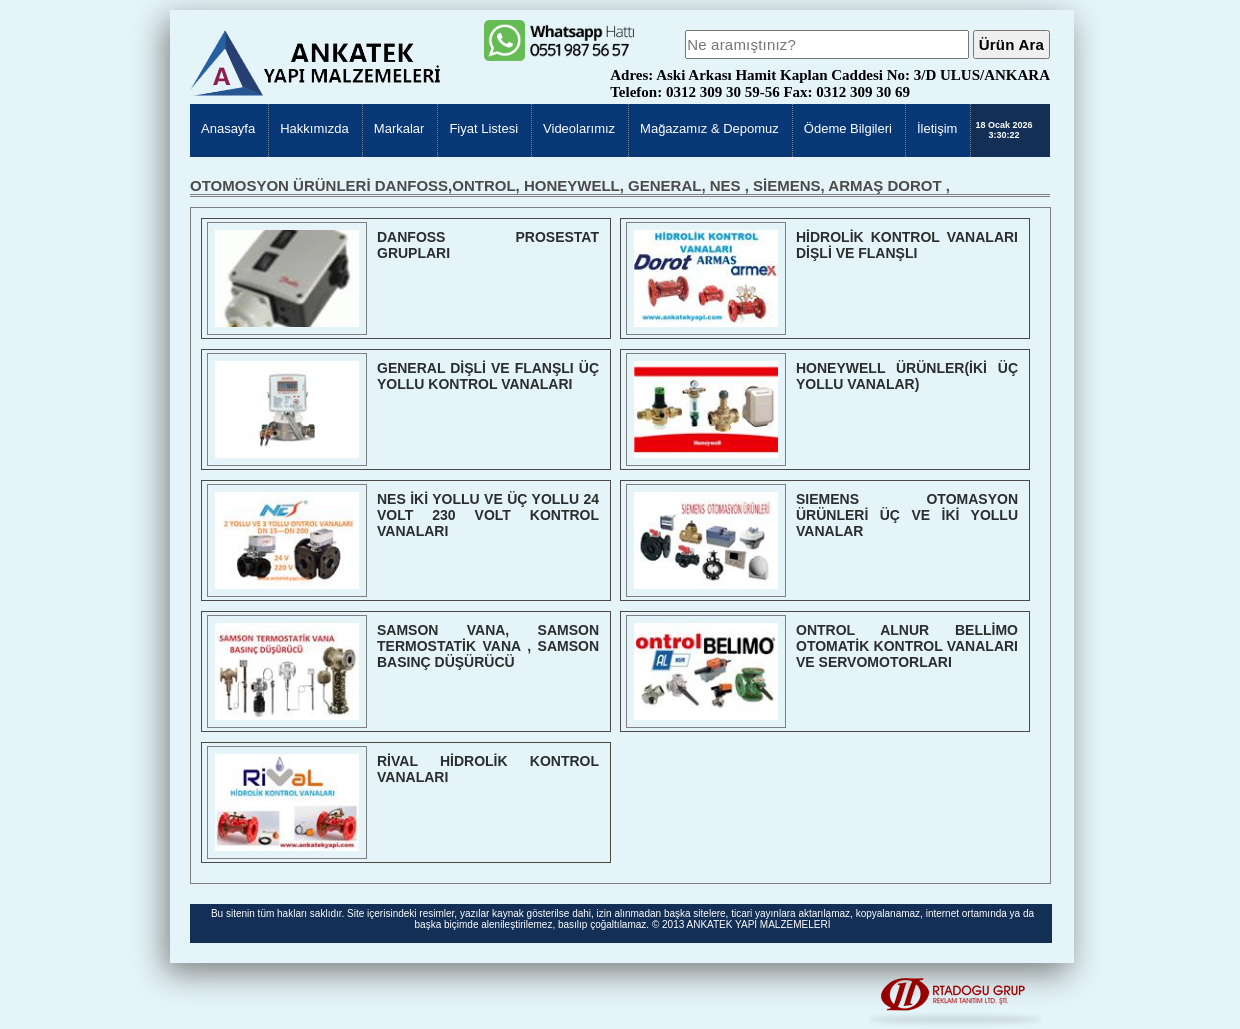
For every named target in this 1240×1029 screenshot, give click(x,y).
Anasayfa (228, 128)
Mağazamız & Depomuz (709, 128)
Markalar (399, 128)
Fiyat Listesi (483, 128)
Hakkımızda (314, 128)
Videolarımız (579, 128)
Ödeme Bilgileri (848, 128)
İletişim (937, 128)
